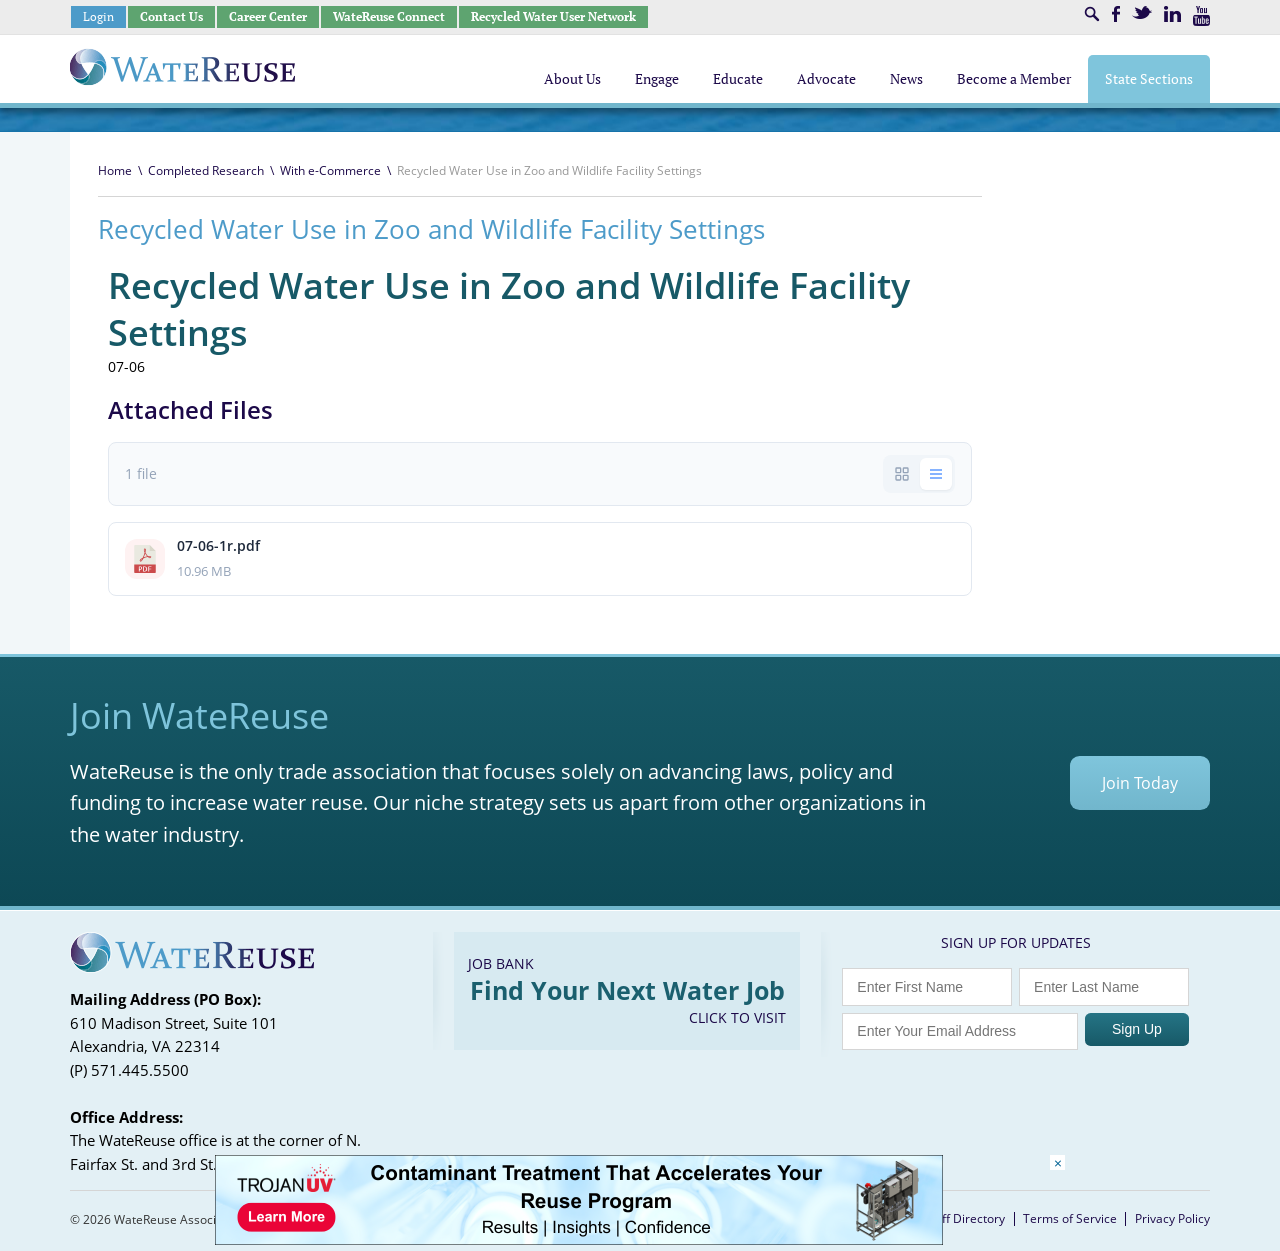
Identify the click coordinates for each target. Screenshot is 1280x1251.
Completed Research (206, 170)
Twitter (1142, 12)
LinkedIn (1172, 14)
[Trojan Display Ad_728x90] (579, 1239)
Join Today (1140, 783)
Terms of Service (1070, 1218)
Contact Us (171, 16)
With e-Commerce (330, 170)
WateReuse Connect (389, 16)
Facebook (1116, 14)
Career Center (268, 16)
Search (1092, 14)
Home (115, 170)
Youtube (1201, 16)
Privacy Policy (1172, 1218)
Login (98, 16)
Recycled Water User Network (553, 16)
